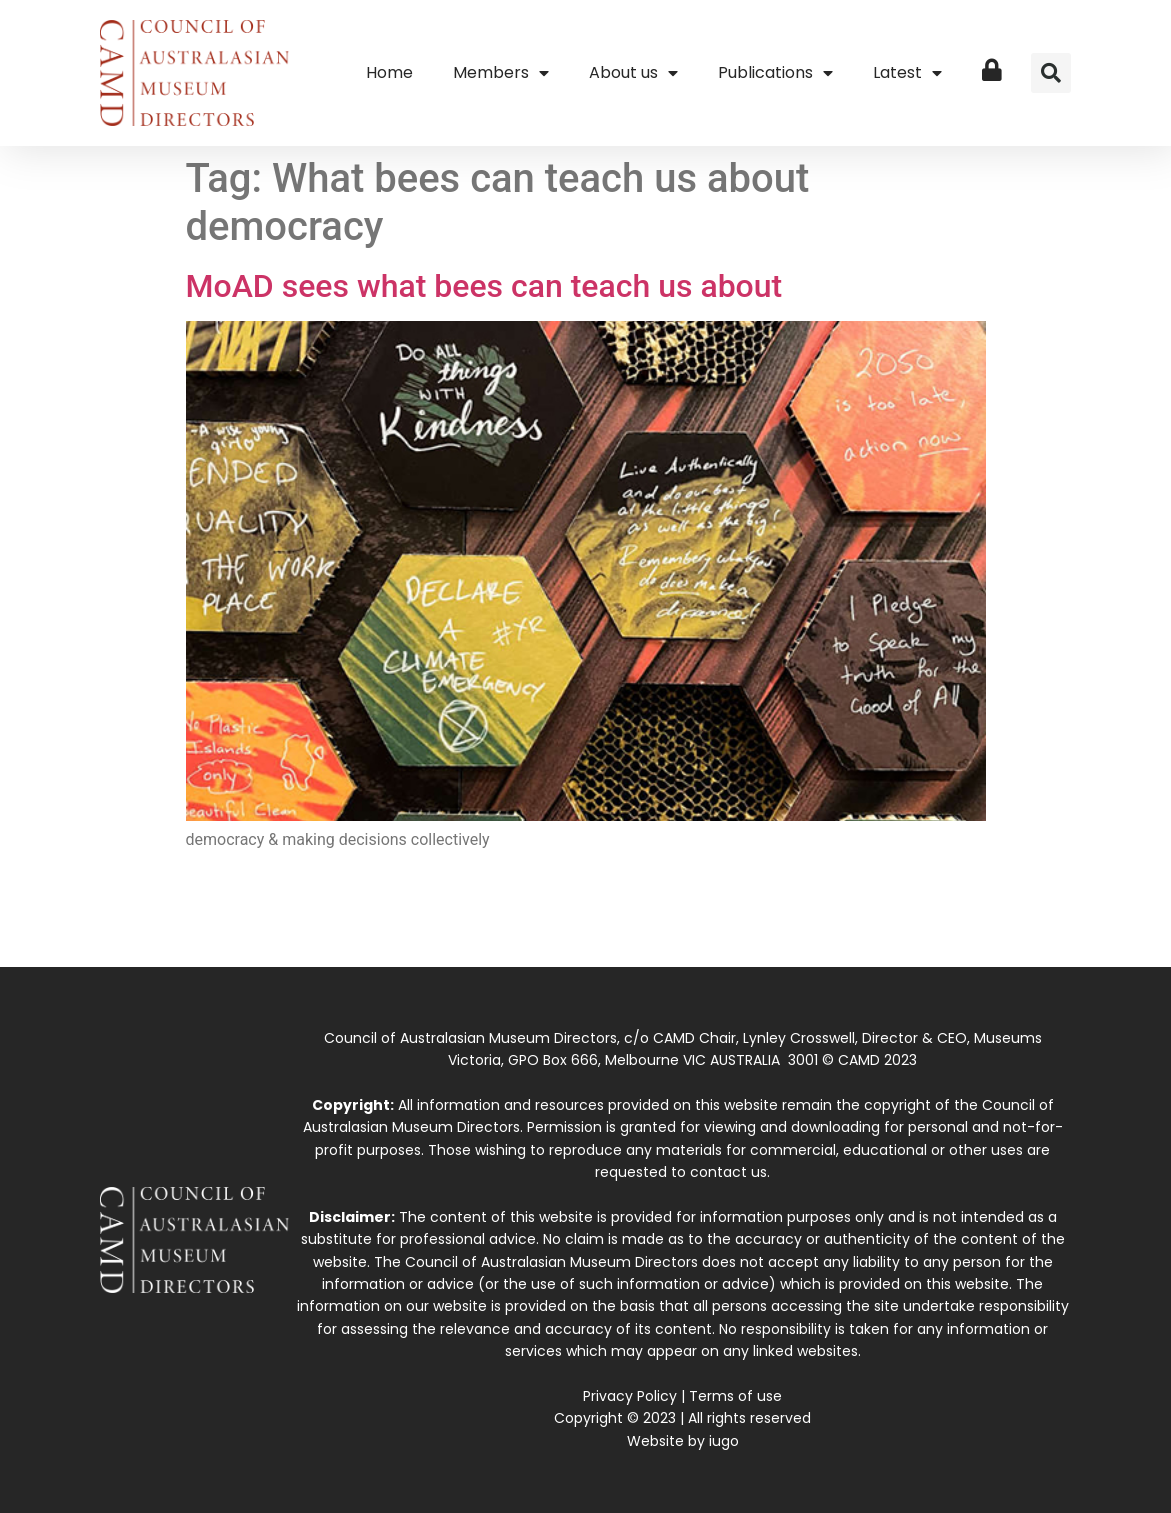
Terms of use (735, 1396)
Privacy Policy (630, 1396)
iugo (724, 1441)
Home (389, 72)
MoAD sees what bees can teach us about (484, 286)
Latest (907, 73)
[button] (1051, 73)
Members (501, 73)
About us (633, 73)
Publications (775, 73)
